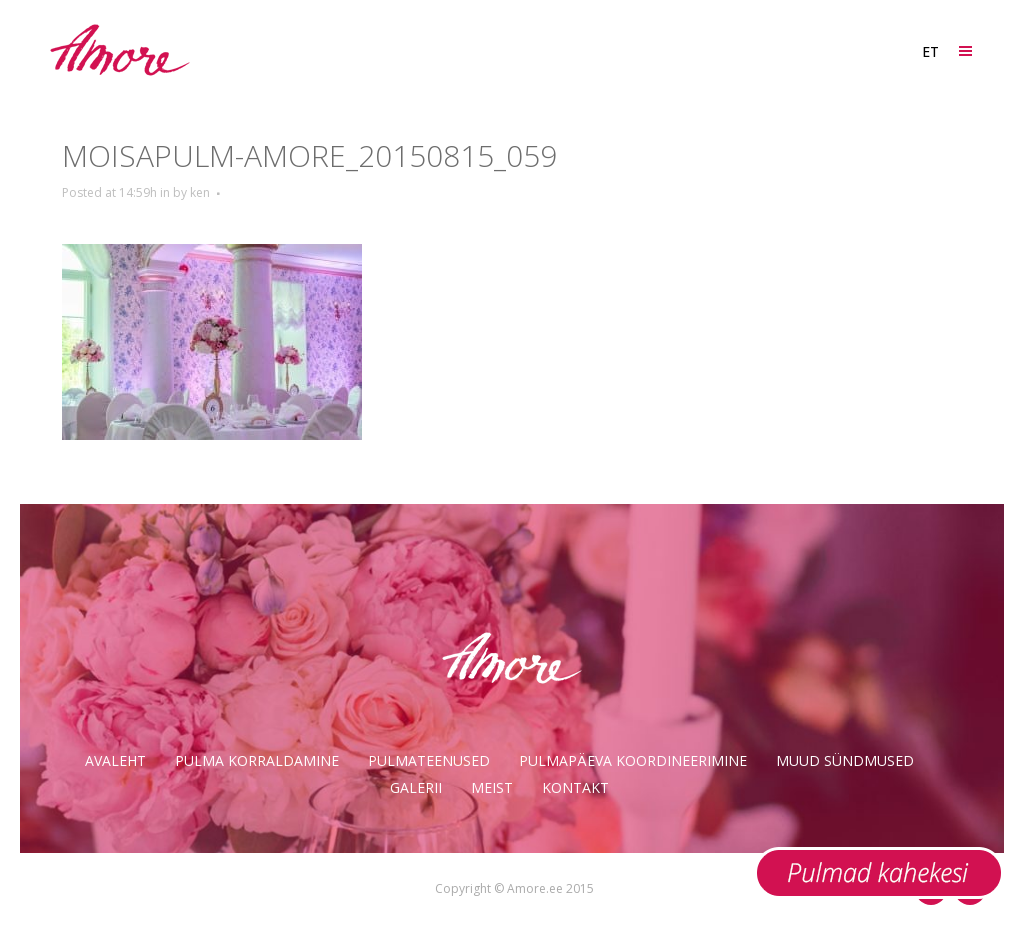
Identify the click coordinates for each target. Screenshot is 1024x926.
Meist (492, 787)
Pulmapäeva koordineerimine (633, 760)
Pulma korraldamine (257, 760)
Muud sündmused (845, 760)
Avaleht (115, 760)
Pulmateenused (429, 760)
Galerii (416, 787)
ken (200, 192)
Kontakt (575, 787)
